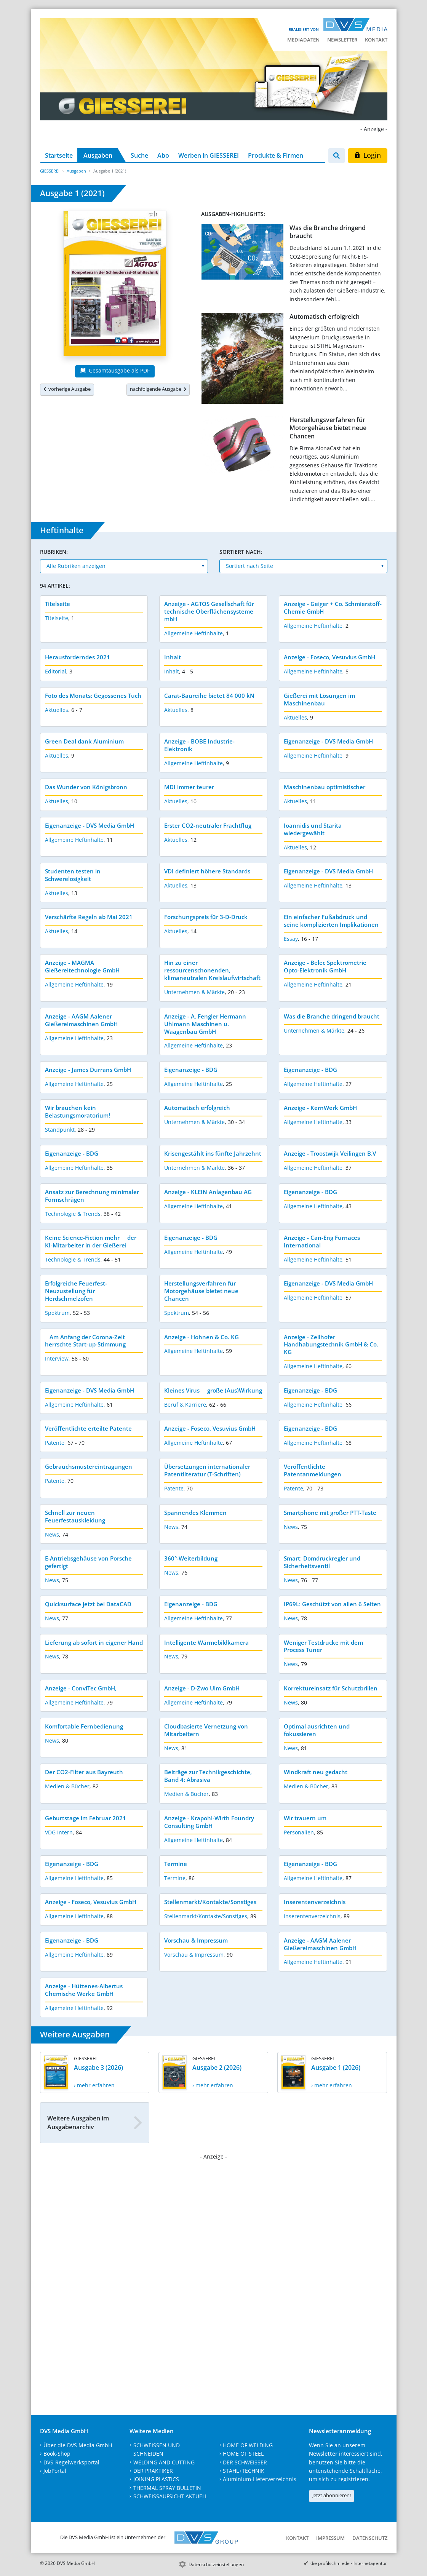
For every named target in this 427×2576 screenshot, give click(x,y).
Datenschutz (369, 2537)
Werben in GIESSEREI (208, 155)
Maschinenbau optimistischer (324, 787)
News (52, 1534)
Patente (54, 1442)
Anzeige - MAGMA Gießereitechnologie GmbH (82, 966)
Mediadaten (303, 39)
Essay (291, 938)
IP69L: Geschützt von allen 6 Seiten (332, 1604)
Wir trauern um (305, 1818)
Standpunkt (60, 1129)
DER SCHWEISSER (245, 2462)
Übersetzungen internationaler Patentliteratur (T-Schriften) (207, 1470)
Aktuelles (56, 709)
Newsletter (342, 39)
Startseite (59, 155)
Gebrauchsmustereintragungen (88, 1466)
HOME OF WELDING (248, 2445)
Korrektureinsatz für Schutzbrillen (330, 1688)
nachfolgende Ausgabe (158, 388)
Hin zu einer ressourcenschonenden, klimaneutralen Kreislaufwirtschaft (212, 970)
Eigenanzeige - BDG (190, 1069)
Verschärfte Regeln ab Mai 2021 (89, 917)
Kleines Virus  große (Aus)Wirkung (213, 1390)
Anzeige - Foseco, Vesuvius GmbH (329, 657)
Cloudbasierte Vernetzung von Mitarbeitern (206, 1730)
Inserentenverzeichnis (314, 1902)
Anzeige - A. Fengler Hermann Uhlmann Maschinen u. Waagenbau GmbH (205, 1023)
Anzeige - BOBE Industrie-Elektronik (199, 745)
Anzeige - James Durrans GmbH (88, 1069)
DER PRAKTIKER (153, 2470)
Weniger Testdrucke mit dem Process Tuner (323, 1646)
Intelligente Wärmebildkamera (206, 1642)
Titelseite (57, 604)
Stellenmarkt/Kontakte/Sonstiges (210, 1902)
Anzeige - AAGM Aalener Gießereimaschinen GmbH (81, 1020)
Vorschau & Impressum (196, 1940)
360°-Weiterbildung (190, 1558)
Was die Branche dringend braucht (327, 232)
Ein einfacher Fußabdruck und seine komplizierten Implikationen (331, 920)
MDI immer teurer (189, 787)
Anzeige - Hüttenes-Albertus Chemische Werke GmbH (84, 1989)
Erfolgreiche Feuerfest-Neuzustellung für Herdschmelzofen (76, 1290)
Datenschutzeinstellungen (216, 2564)
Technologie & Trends (73, 1213)
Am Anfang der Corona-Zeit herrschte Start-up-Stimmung (87, 1340)
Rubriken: (54, 551)
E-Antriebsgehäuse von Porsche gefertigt (88, 1562)
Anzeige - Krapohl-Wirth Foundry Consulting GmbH (209, 1821)
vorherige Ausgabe (67, 388)
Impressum (330, 2537)
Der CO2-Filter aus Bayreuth (84, 1772)
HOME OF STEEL (243, 2453)
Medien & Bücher (67, 1786)
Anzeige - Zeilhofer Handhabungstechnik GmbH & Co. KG (331, 1344)
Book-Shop (56, 2453)
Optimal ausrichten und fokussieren (317, 1730)
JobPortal (54, 2470)
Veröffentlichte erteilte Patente (88, 1428)
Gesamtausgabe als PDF (114, 370)
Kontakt (376, 39)
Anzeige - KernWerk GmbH (320, 1107)
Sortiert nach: (240, 551)
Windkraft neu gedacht (315, 1772)
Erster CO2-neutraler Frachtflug (207, 825)
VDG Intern (59, 1832)
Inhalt (172, 657)
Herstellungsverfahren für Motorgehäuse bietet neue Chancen (327, 428)
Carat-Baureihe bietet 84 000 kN (209, 695)
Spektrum (57, 1312)
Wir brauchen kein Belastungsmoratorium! (77, 1111)
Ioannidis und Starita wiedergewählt (313, 829)
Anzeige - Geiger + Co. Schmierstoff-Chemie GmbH (333, 607)
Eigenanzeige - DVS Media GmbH (328, 741)
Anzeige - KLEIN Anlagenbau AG (208, 1192)
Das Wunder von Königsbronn (86, 787)
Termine (175, 1864)
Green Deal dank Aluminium (84, 741)
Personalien (299, 1832)
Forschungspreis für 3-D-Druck (206, 917)
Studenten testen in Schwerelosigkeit (73, 875)
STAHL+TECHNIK (243, 2470)
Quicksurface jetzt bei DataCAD (88, 1604)
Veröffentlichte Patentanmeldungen (312, 1470)
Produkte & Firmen (275, 155)
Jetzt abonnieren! (331, 2495)
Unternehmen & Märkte (194, 992)
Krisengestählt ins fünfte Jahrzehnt (212, 1153)
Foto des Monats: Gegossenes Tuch (93, 695)
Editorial (55, 671)
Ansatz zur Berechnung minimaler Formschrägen (92, 1195)
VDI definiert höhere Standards (207, 871)
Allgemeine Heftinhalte (193, 633)
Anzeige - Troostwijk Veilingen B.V (330, 1153)
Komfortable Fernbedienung (84, 1726)
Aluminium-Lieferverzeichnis (259, 2479)
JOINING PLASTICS (156, 2479)
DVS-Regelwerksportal (71, 2462)
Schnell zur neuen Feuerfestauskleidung (75, 1516)
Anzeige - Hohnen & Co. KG (201, 1337)
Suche (139, 155)
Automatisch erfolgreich (324, 316)
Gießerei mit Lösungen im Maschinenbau (319, 699)
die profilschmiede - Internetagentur (348, 2563)
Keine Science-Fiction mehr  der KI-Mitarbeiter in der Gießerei (90, 1241)
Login (367, 155)
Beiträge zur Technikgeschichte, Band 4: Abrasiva (208, 1775)
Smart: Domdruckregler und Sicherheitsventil (322, 1562)
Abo (163, 155)
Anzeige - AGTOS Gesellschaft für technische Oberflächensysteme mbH (209, 611)
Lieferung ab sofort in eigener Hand (94, 1642)
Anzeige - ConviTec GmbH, (81, 1688)
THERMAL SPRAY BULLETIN (167, 2487)
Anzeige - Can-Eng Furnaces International (322, 1241)
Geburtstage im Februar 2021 (85, 1818)
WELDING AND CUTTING (164, 2462)
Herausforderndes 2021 (77, 657)
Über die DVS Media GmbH (77, 2445)
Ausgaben (97, 155)
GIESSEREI (49, 171)
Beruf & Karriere (185, 1404)
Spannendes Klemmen (195, 1512)
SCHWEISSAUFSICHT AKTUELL (170, 2496)
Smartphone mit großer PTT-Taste (330, 1512)
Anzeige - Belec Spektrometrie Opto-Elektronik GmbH (325, 966)
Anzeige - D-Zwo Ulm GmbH (202, 1688)
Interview (57, 1358)
